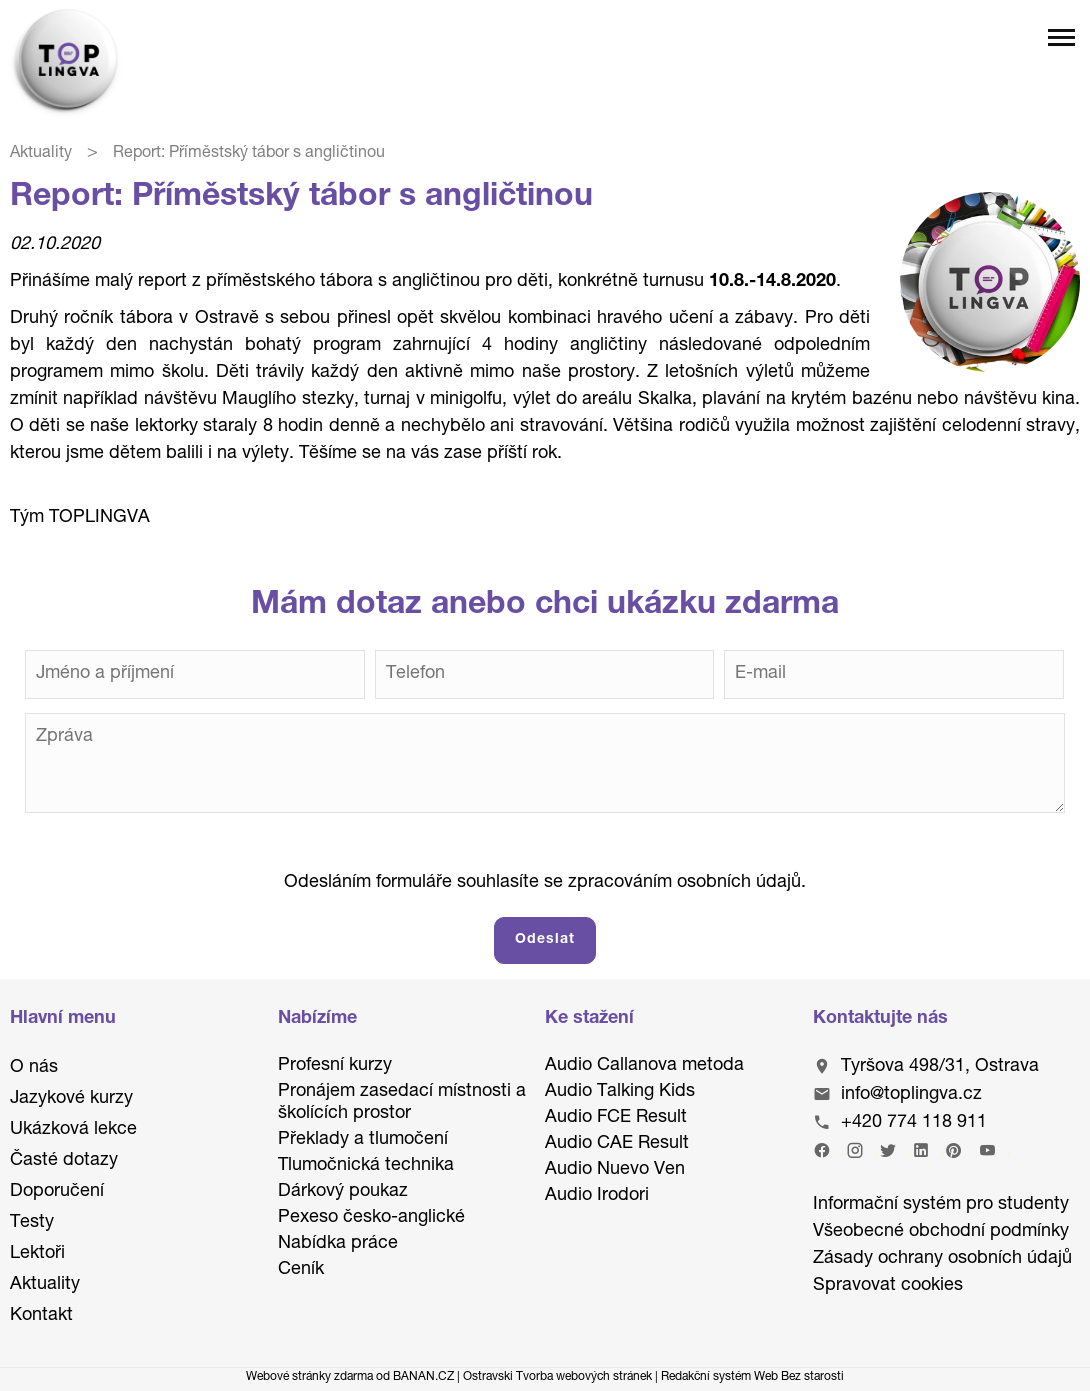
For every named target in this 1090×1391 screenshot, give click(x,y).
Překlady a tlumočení (363, 1140)
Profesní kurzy (335, 1066)
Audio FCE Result (616, 1118)
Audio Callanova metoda (644, 1066)
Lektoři (37, 1254)
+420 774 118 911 (914, 1123)
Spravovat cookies (888, 1286)
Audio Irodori (597, 1196)
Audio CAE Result (617, 1144)
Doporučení (57, 1192)
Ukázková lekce (73, 1130)
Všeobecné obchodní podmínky (941, 1232)
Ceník (301, 1270)
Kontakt (41, 1316)
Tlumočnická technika (366, 1166)
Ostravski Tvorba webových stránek (557, 1377)
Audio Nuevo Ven (615, 1170)
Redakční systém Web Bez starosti (752, 1377)
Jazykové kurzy (71, 1099)
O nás (34, 1068)
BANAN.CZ (423, 1377)
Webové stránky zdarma (309, 1377)
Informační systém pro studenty (941, 1205)
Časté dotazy (64, 1161)
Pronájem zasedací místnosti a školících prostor (402, 1103)
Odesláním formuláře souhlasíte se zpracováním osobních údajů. (545, 883)
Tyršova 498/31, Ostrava (940, 1067)
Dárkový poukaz (343, 1192)
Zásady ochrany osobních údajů (942, 1259)
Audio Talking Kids (620, 1092)
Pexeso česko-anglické (371, 1218)
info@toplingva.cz (911, 1095)
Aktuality (41, 154)
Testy (32, 1223)
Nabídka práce (338, 1244)
